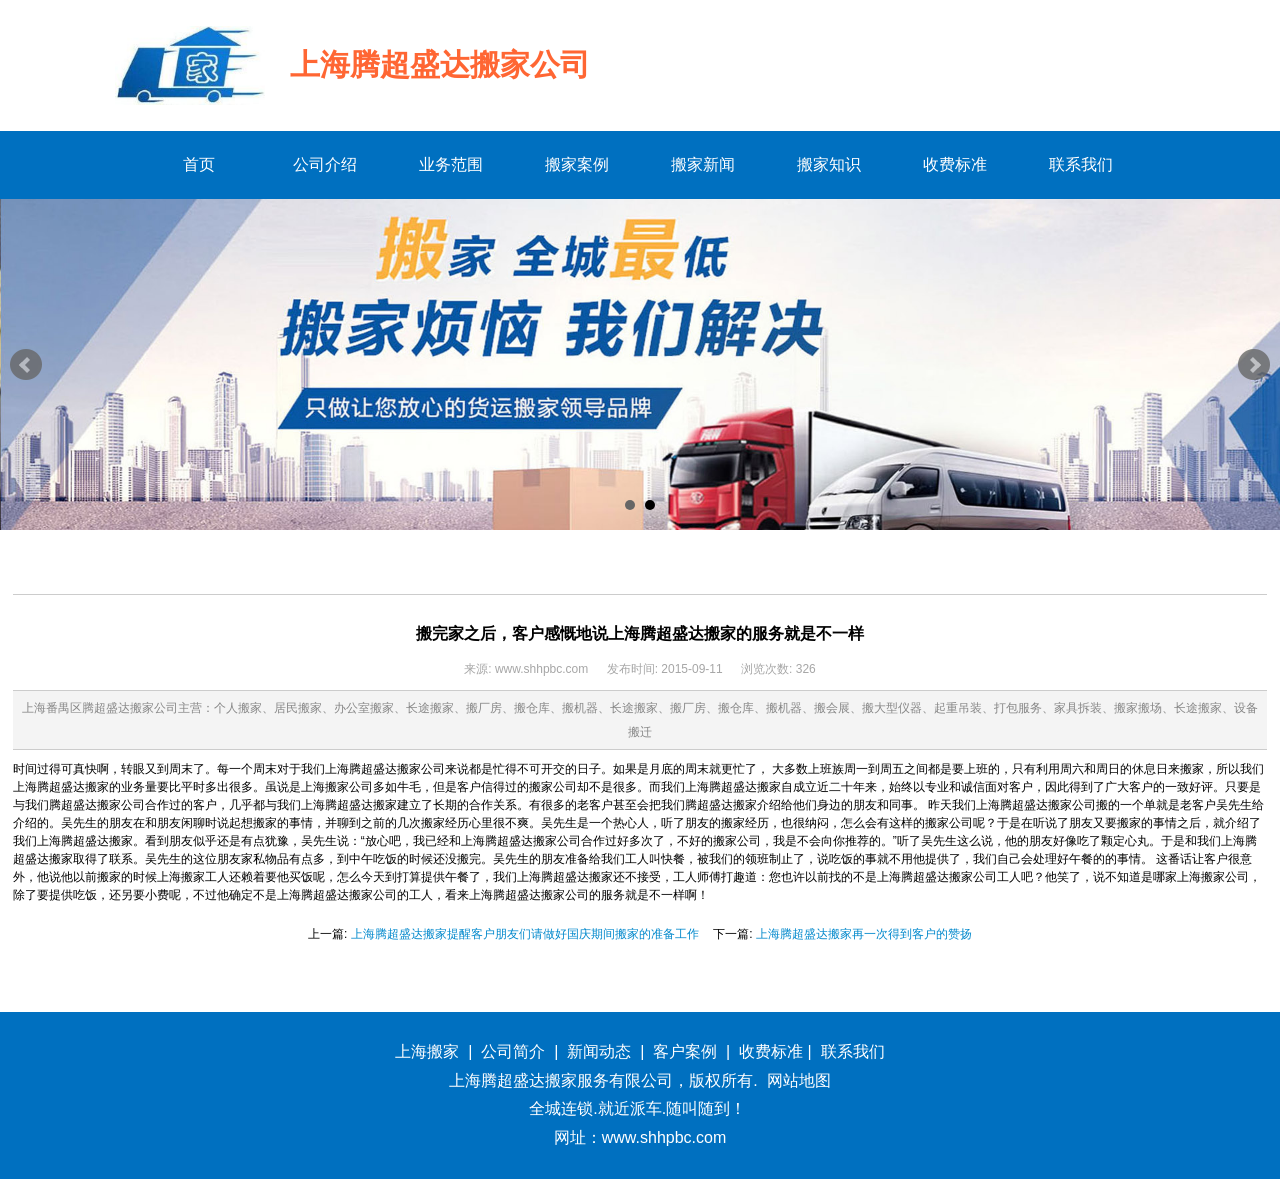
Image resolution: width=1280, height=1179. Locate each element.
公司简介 (513, 1051)
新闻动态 (599, 1051)
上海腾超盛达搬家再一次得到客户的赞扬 (864, 934)
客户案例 (685, 1051)
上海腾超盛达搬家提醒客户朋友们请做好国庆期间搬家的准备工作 (525, 934)
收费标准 (771, 1051)
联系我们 (853, 1051)
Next (1254, 365)
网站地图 (799, 1080)
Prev (26, 365)
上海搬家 (427, 1051)
